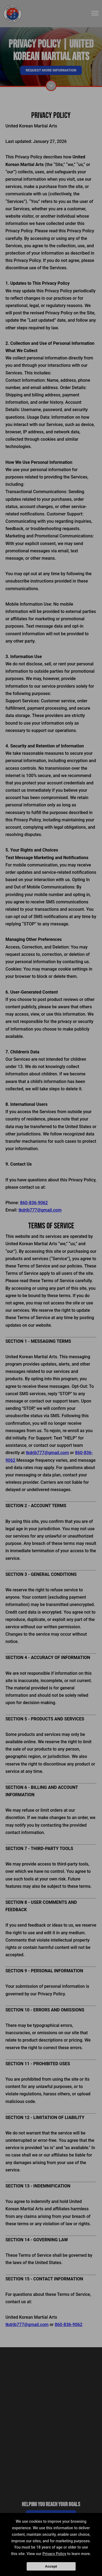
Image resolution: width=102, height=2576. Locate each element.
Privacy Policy (54, 2554)
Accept (51, 2566)
